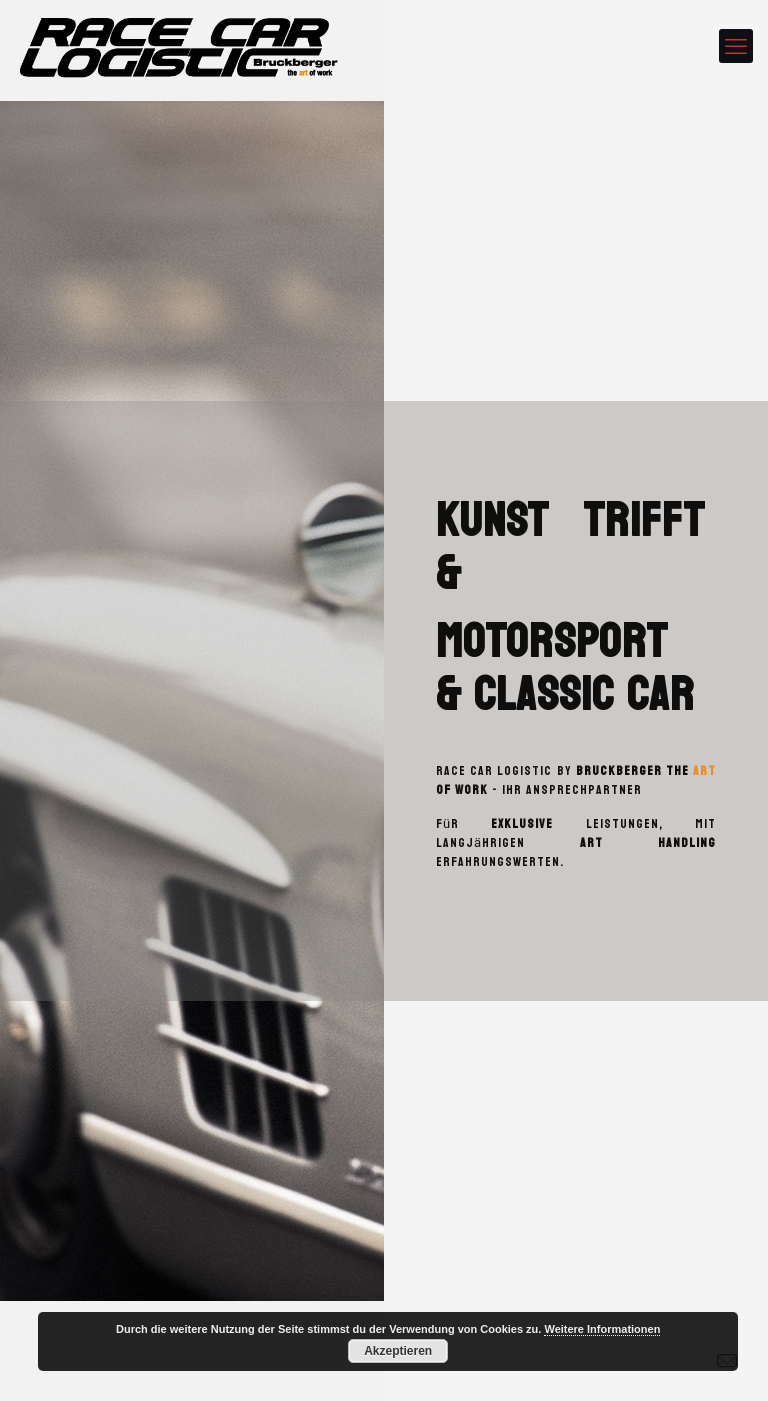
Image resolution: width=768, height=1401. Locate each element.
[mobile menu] (736, 46)
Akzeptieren (398, 1351)
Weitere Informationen (602, 1329)
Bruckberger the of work (576, 780)
